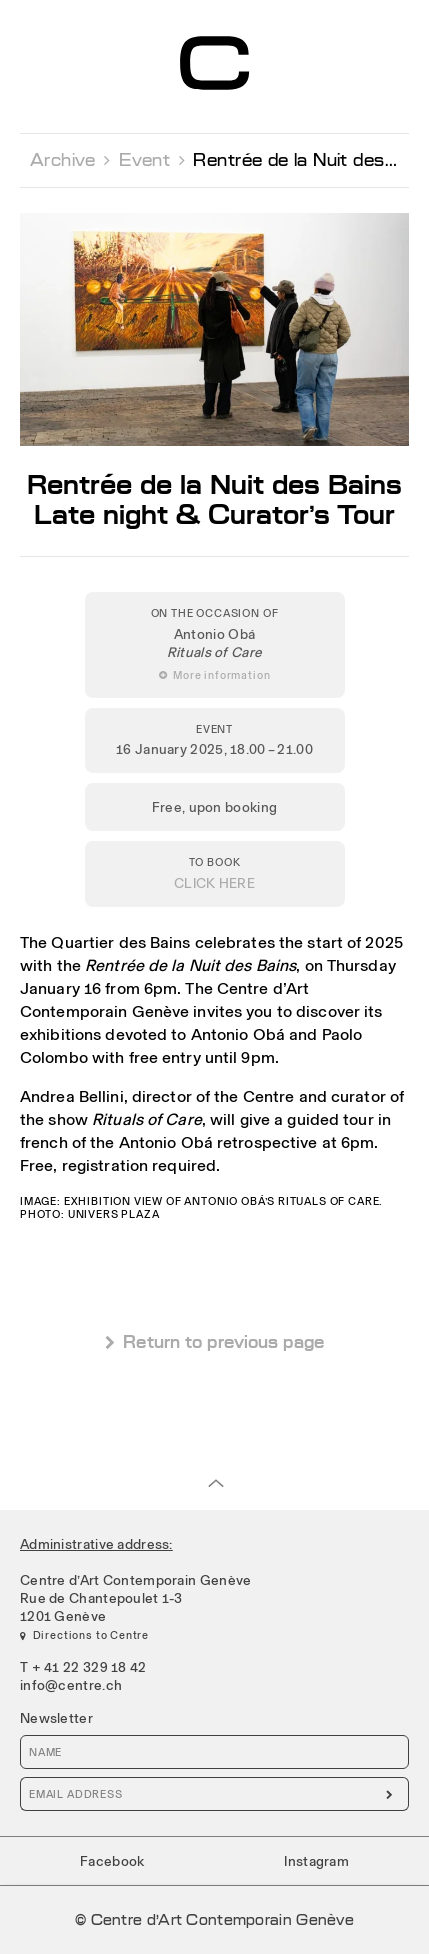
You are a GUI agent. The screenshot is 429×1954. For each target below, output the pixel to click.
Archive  (70, 160)
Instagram (316, 1861)
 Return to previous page (214, 1342)
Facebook (112, 1861)
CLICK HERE (214, 883)
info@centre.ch (71, 1685)
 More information (215, 675)
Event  (152, 160)
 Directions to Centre (84, 1635)
